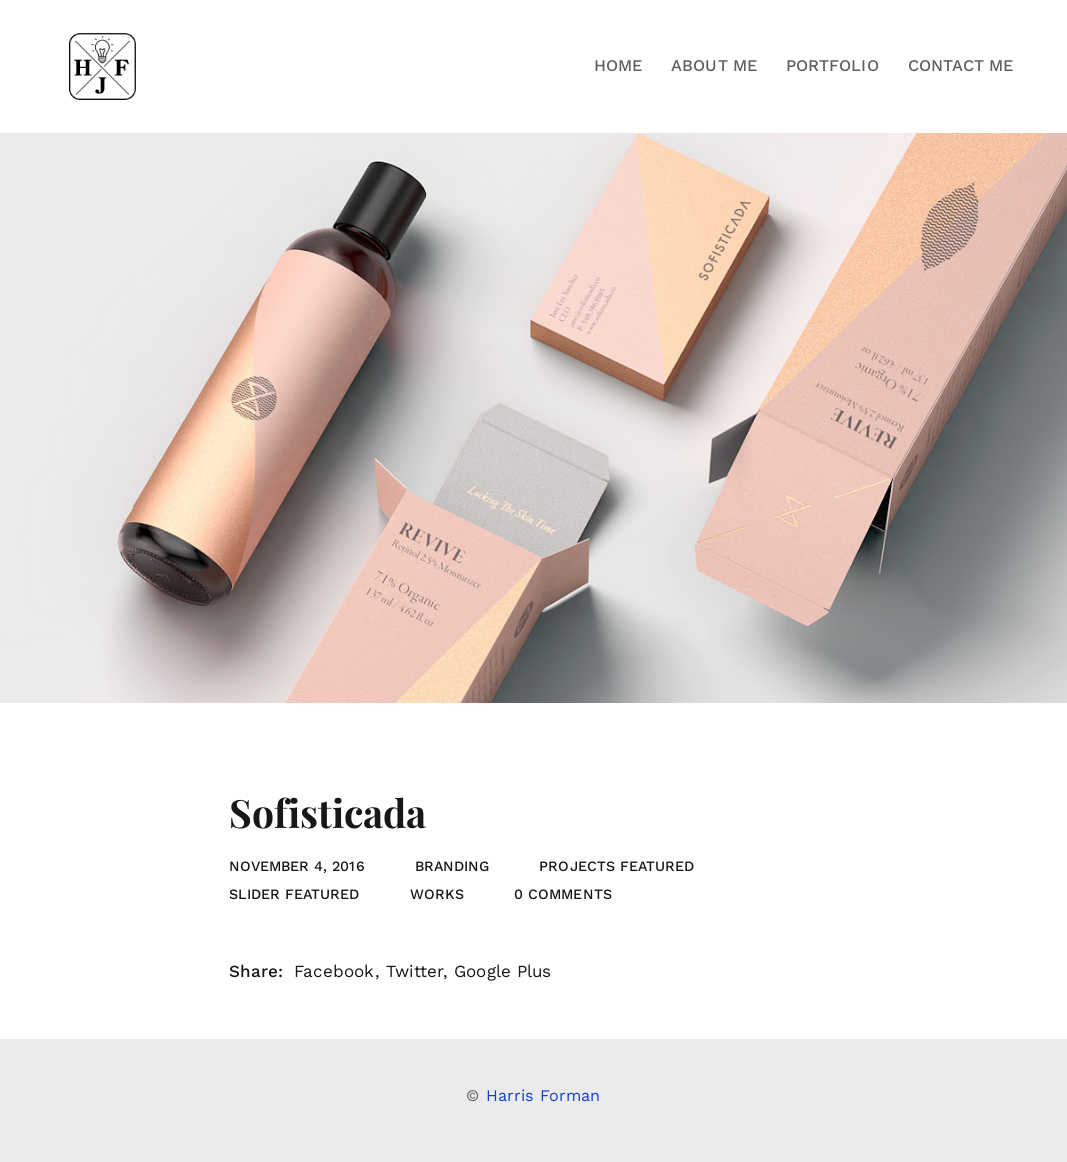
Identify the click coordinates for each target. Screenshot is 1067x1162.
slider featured (294, 894)
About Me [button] (714, 65)
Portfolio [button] (832, 65)
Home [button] (618, 65)
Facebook (334, 971)
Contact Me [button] (961, 65)
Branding (452, 866)
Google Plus (502, 971)
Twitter (414, 971)
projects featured (616, 866)
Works (437, 894)
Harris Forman (543, 1095)
